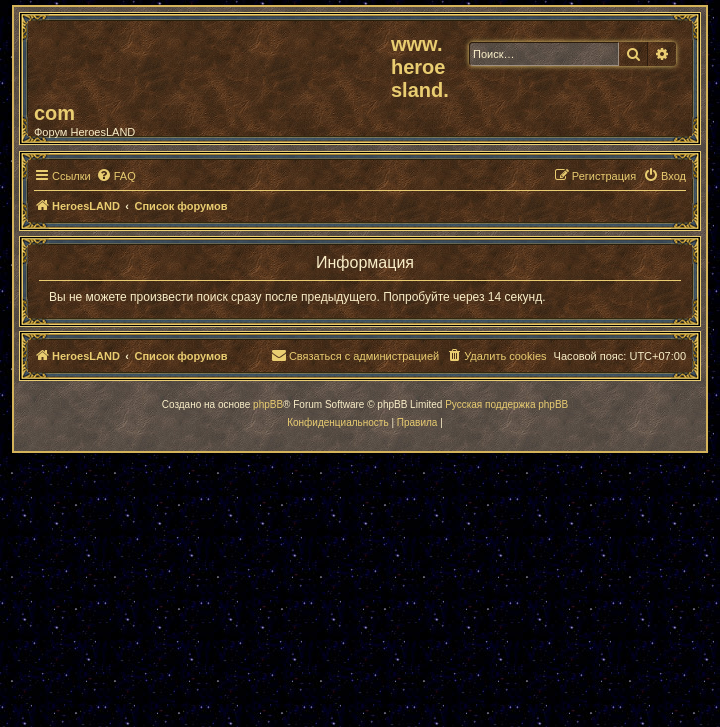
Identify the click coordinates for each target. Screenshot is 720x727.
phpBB (268, 404)
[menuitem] (116, 176)
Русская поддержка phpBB (506, 404)
